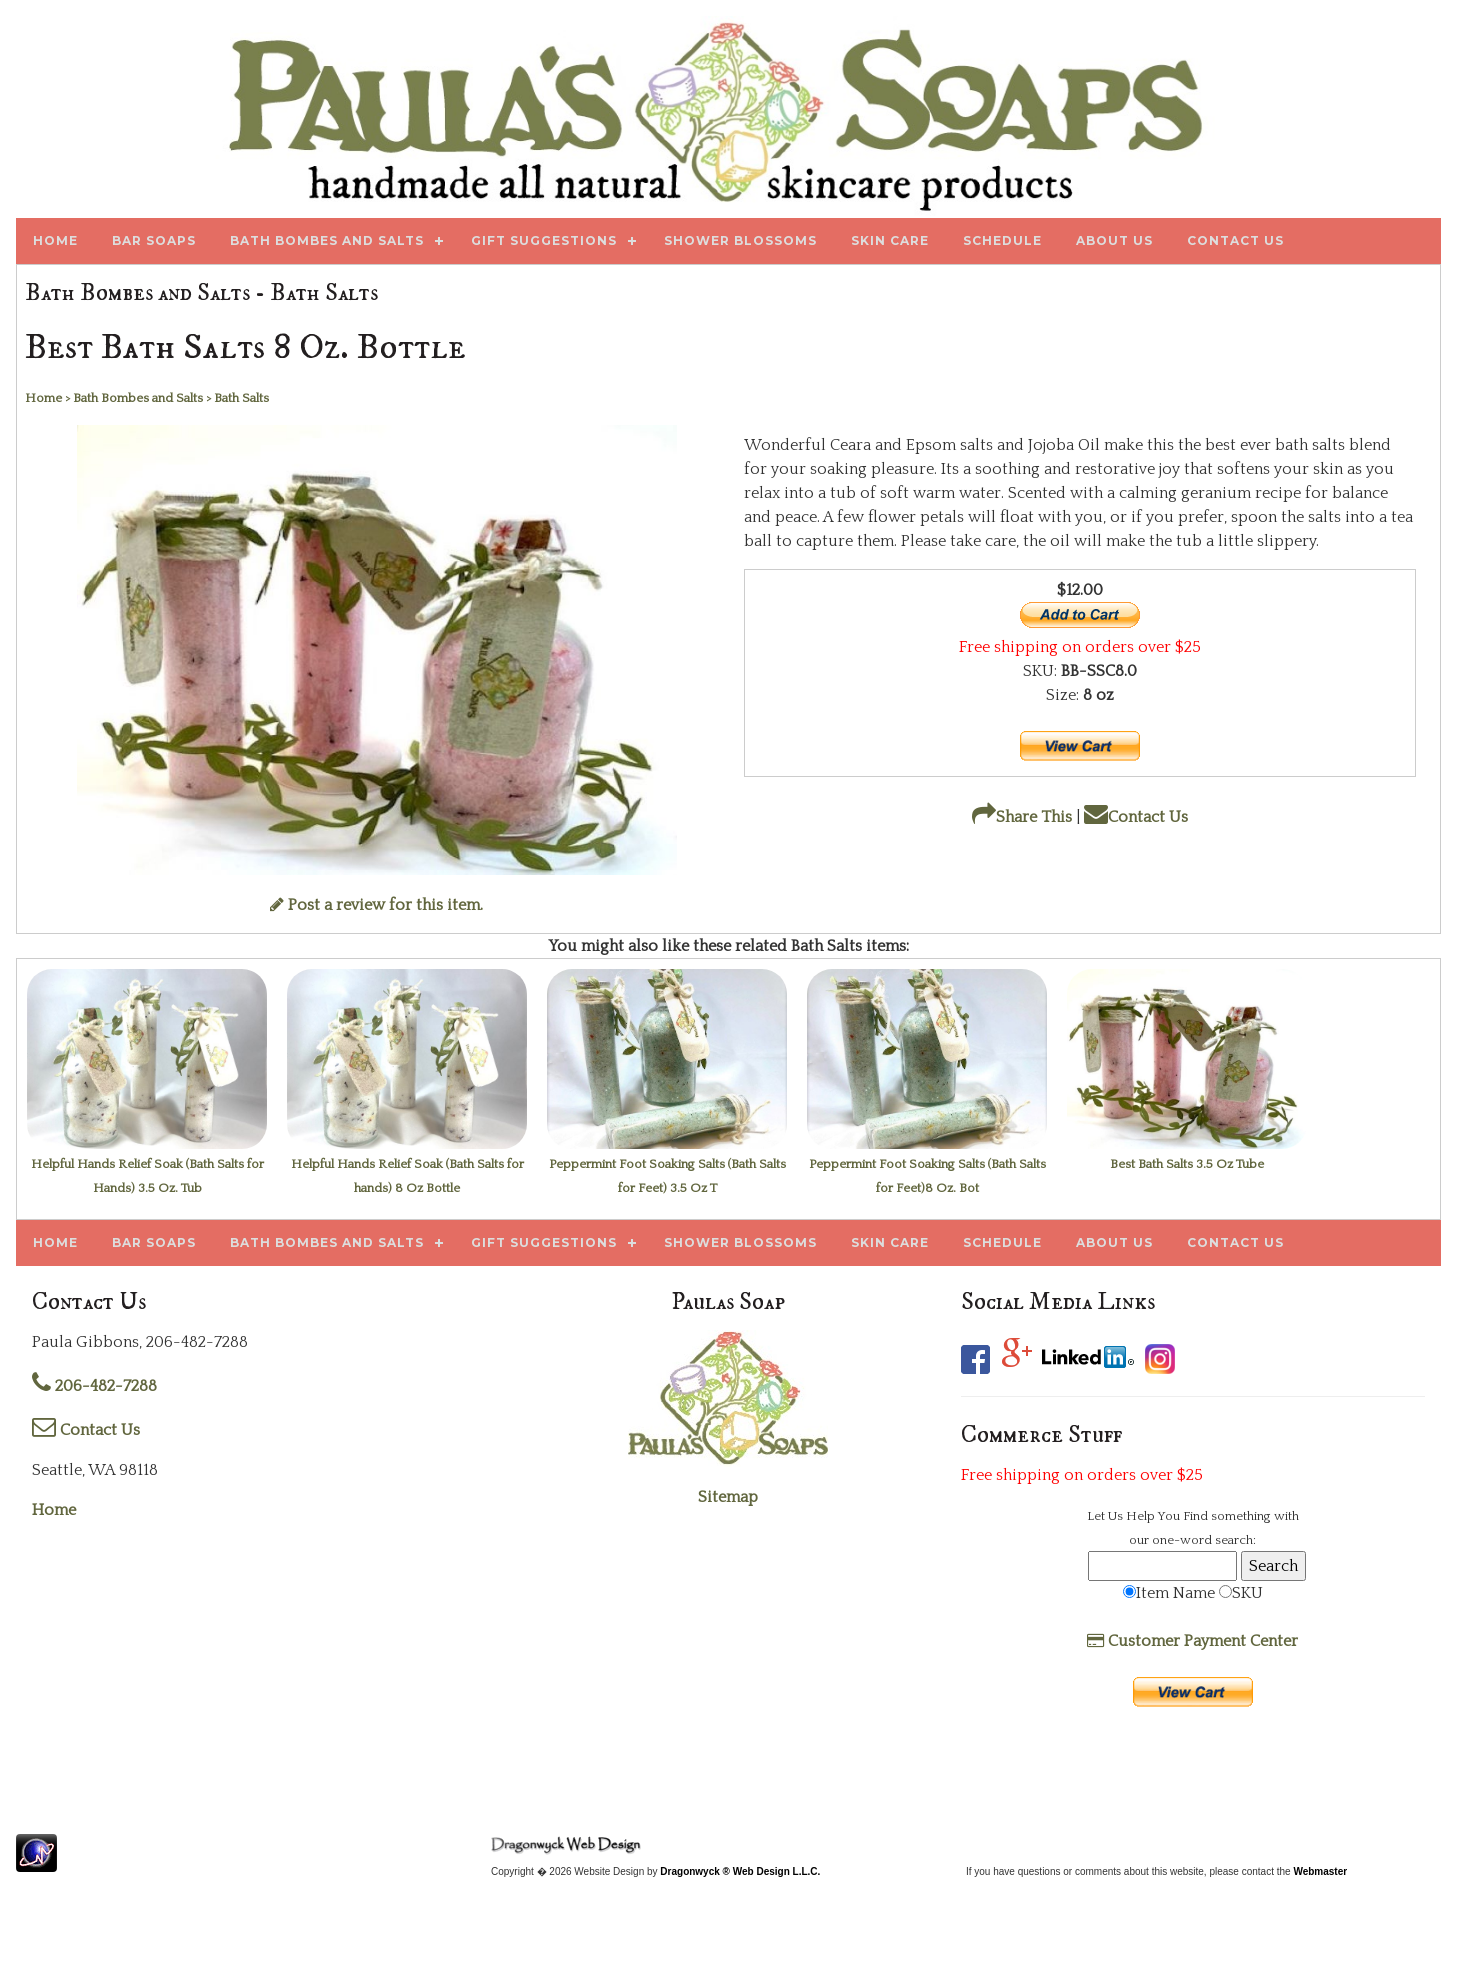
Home (54, 1510)
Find (1195, 1516)
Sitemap (728, 1497)
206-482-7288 (94, 1386)
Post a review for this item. (376, 905)
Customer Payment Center (1192, 1641)
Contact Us (1136, 817)
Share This (1022, 817)
